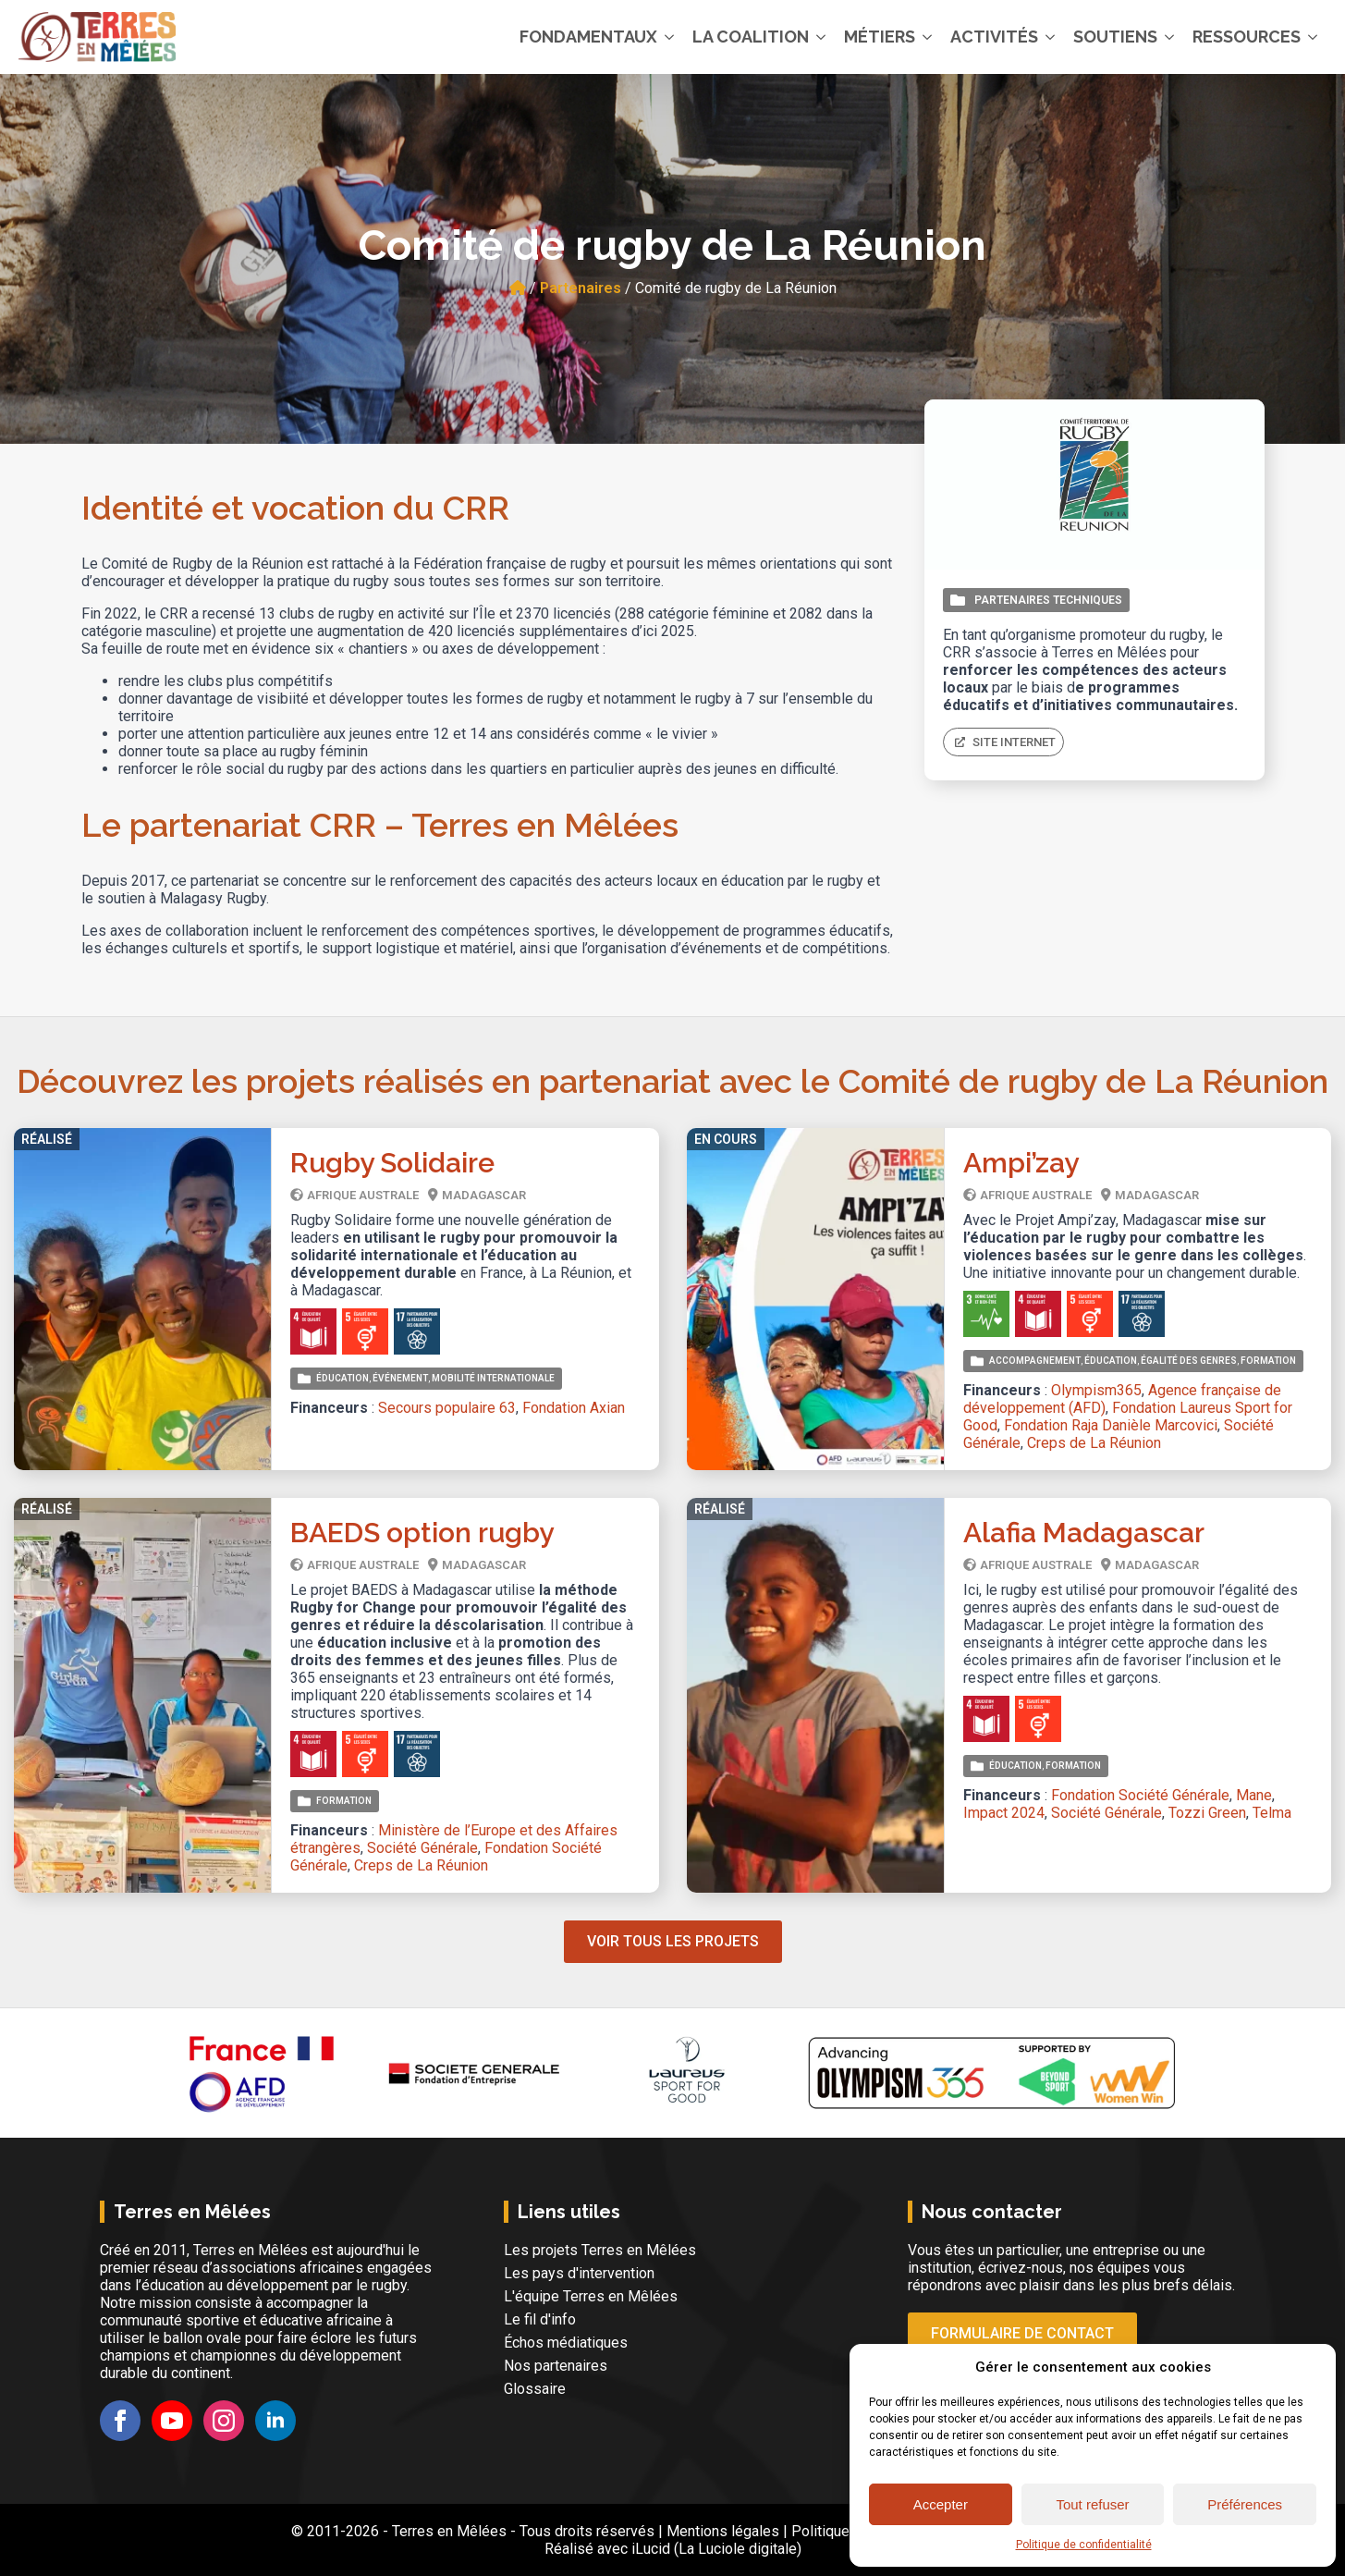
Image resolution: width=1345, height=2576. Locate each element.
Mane (1254, 1795)
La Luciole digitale (738, 2549)
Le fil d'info (540, 2319)
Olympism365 (1096, 1390)
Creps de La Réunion (1094, 1443)
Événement (400, 1378)
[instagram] (223, 2420)
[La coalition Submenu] (822, 37)
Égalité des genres (1189, 1360)
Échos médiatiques (566, 2342)
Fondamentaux (588, 36)
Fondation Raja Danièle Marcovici (1110, 1425)
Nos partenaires (555, 2365)
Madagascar (484, 1195)
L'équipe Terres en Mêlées (591, 2296)
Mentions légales (722, 2531)
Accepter (940, 2504)
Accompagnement (1035, 1360)
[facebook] (120, 2420)
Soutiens (1115, 36)
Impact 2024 (1004, 1813)
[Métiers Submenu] (928, 37)
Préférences (1244, 2504)
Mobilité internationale (493, 1378)
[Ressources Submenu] (1314, 37)
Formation (1268, 1360)
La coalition (750, 36)
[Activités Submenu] (1051, 37)
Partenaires (580, 288)
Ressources (1246, 36)
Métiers (879, 36)
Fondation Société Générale (1140, 1795)
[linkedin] (275, 2420)
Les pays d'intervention (579, 2273)
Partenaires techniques (1048, 600)
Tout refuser (1092, 2504)
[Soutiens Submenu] (1170, 37)
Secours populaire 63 (447, 1408)
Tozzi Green (1207, 1813)
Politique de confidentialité (1084, 2544)
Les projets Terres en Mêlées (600, 2250)
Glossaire (535, 2389)
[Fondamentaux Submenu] (670, 37)
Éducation (342, 1378)
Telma (1272, 1813)
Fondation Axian (573, 1408)
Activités (994, 36)
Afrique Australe (363, 1195)
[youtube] (172, 2420)
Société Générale (422, 1848)
